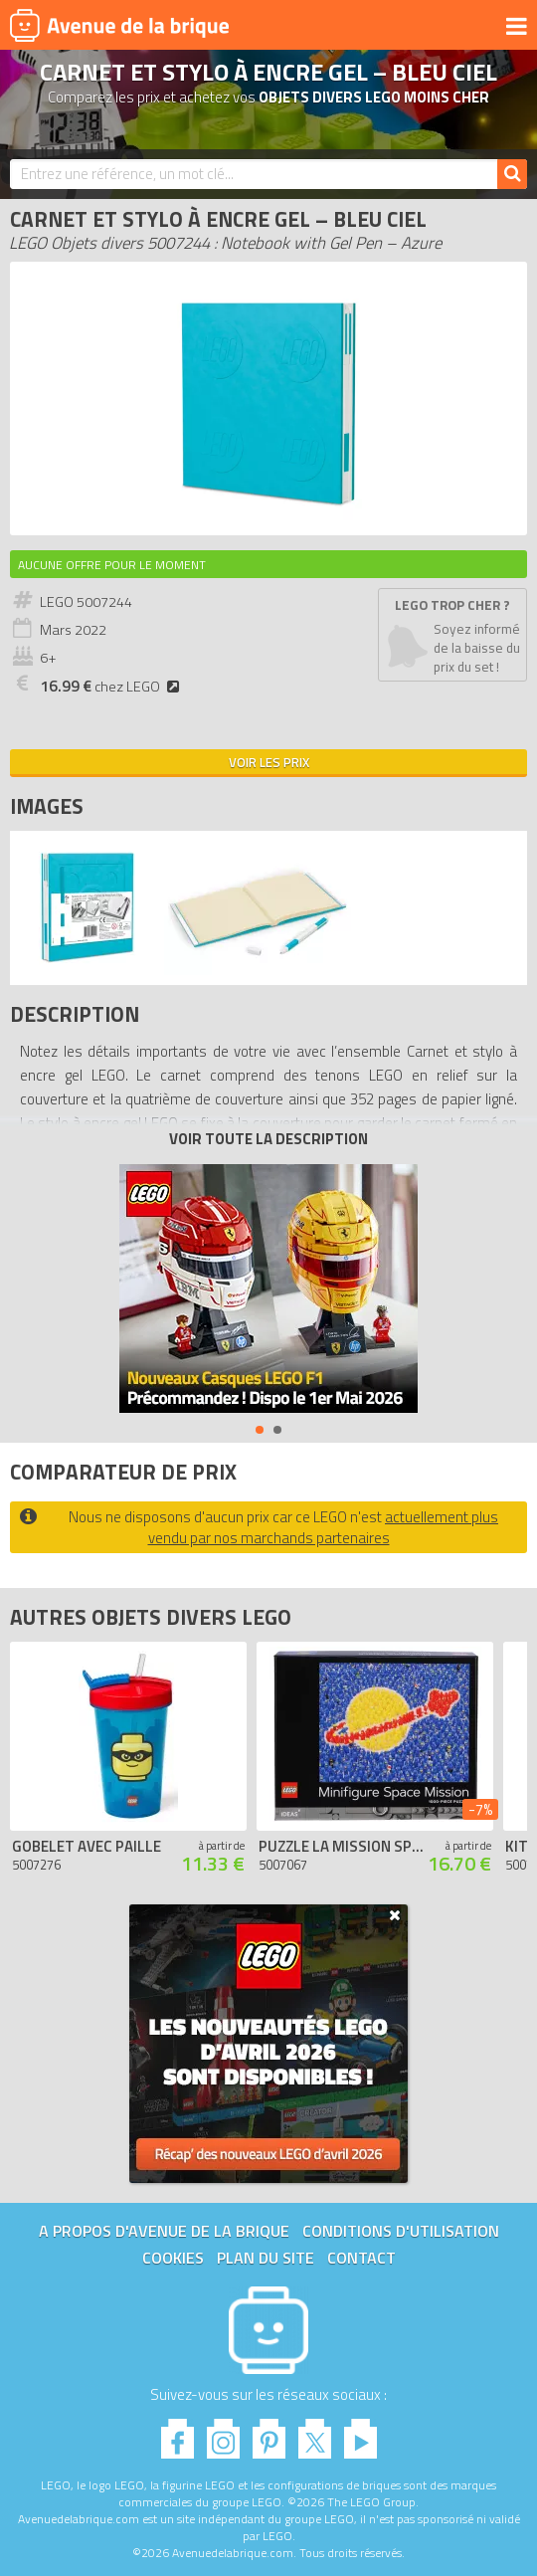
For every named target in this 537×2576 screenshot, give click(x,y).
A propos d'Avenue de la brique (164, 2231)
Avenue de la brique (119, 25)
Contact (361, 2258)
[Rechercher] (512, 174)
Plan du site (265, 2258)
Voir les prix (269, 762)
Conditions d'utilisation (400, 2231)
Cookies (173, 2258)
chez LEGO (112, 686)
